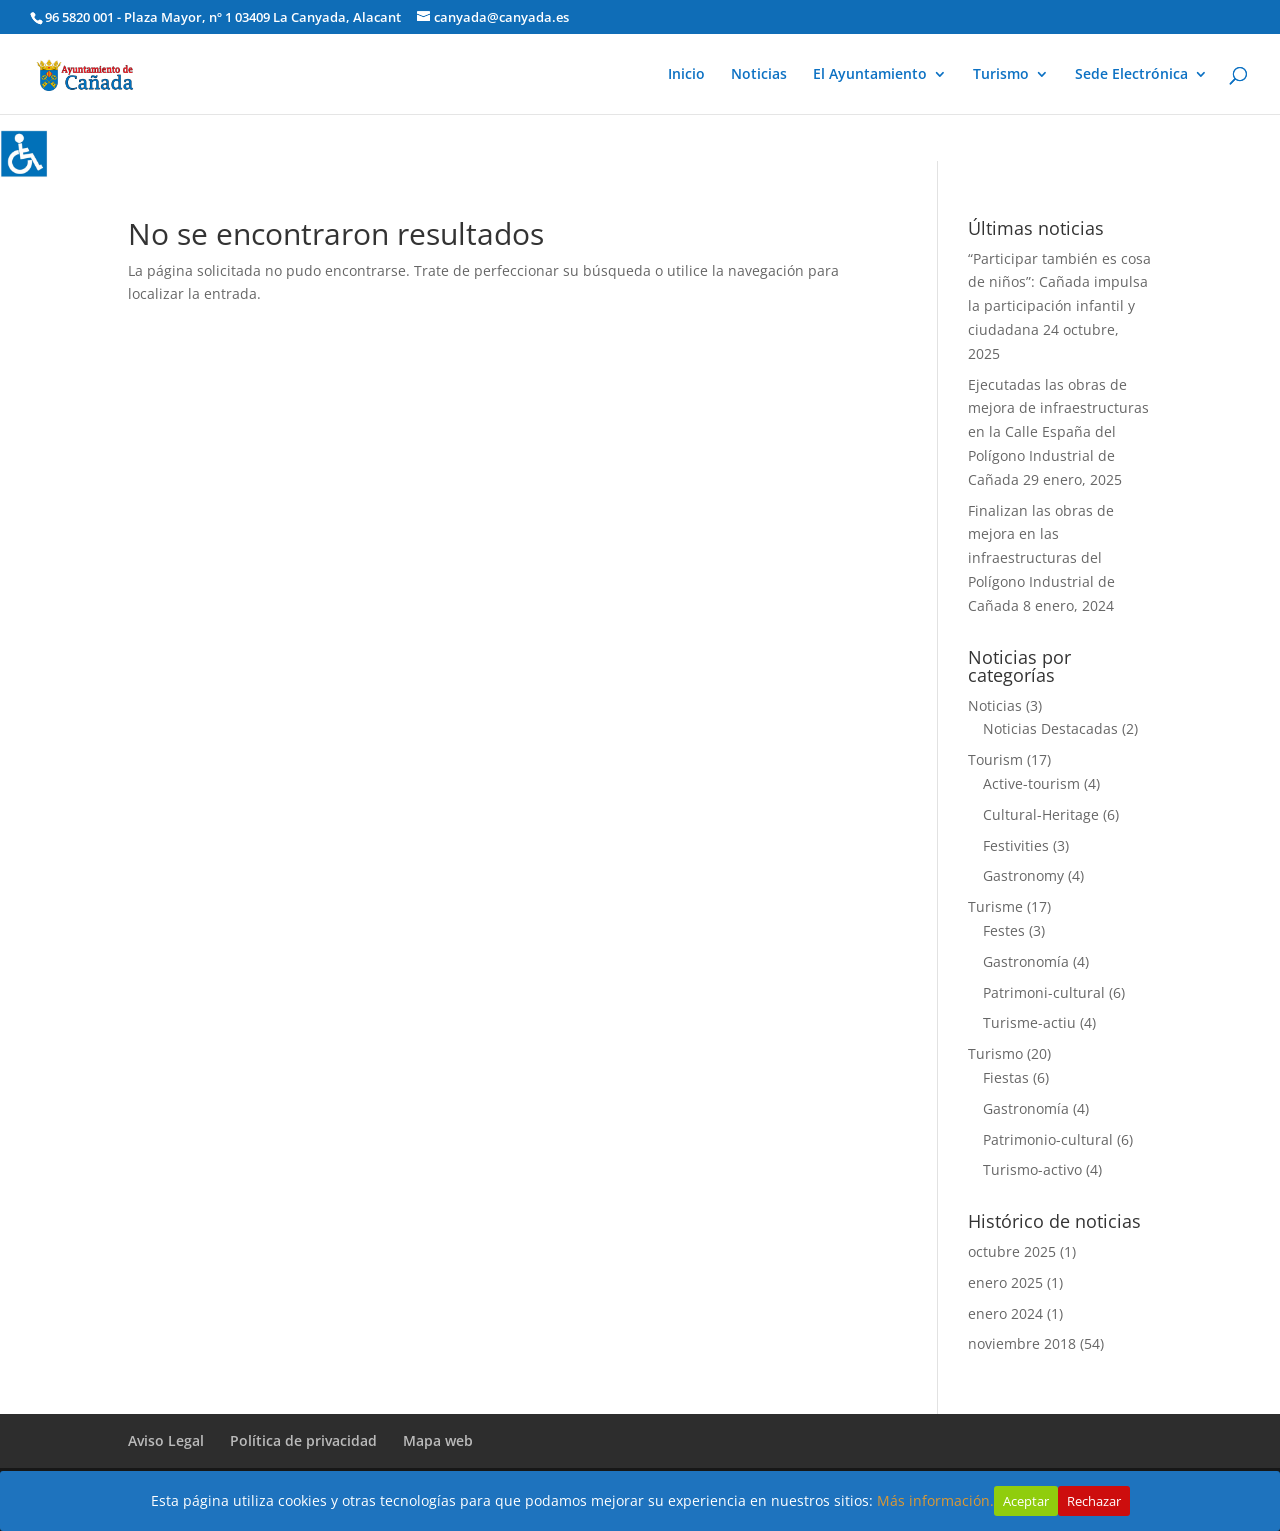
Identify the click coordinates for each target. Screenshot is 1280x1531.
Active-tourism (1031, 783)
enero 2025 (1005, 1282)
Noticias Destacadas (1050, 728)
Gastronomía (1026, 961)
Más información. (935, 1500)
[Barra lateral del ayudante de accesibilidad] (24, 154)
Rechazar (1094, 1501)
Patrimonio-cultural (1048, 1139)
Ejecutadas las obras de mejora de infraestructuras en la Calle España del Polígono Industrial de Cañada (1058, 432)
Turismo (1001, 75)
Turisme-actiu (1029, 1022)
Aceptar (1026, 1501)
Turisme (995, 906)
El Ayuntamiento (870, 75)
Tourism (995, 759)
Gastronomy (1023, 875)
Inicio (686, 75)
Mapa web (438, 1440)
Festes (1004, 930)
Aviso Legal (166, 1440)
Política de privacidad (303, 1440)
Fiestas (1006, 1077)
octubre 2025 (1012, 1251)
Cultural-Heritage (1041, 814)
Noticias (759, 75)
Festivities (1016, 845)
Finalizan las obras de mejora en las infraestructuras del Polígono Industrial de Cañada (1041, 558)
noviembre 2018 (1022, 1343)
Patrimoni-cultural (1044, 992)
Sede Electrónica (1131, 75)
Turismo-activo (1032, 1169)
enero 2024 (1005, 1313)
